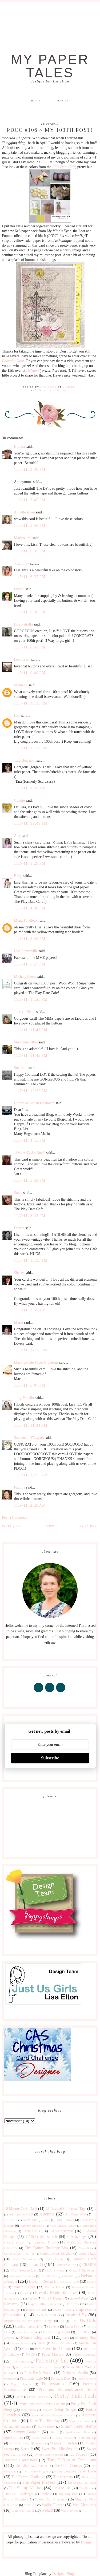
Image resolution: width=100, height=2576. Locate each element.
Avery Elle (30, 2220)
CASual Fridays (14, 2242)
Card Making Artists (63, 2225)
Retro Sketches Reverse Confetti (53, 2415)
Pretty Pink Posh (75, 2395)
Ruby (18, 876)
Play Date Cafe (63, 167)
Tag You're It (79, 2454)
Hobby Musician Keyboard (34, 1103)
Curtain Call (49, 2276)
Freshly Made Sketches (56, 2292)
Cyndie (19, 800)
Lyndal (19, 589)
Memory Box (85, 2338)
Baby (47, 2220)
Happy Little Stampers (43, 2304)
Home (36, 100)
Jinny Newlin (24, 1398)
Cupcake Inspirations (22, 2276)
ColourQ (35, 2264)
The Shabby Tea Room (81, 2482)
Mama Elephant (35, 2337)
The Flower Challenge (28, 2477)
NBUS (30, 2354)
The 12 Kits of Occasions (71, 2459)
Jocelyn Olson (24, 1012)
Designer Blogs (63, 2574)
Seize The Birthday (45, 2421)
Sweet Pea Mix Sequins (60, 2449)
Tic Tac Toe (61, 2488)
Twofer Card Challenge (51, 2499)
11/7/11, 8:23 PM (30, 1216)
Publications (28, 2409)
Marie (18, 1322)
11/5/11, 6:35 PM (30, 551)
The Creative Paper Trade (76, 2471)
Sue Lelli (21, 1068)
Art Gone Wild (75, 2214)
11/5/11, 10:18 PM (31, 703)
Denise (19, 1228)
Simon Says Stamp (78, 2426)
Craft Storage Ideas (24, 2270)
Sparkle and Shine (78, 2432)
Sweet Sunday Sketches (49, 2454)
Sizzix (54, 2432)
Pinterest (9, 2378)
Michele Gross (25, 977)
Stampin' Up (87, 2438)
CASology (76, 2236)
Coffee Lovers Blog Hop (19, 2253)
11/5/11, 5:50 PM (30, 526)
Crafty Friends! (54, 2270)
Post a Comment (14, 1517)
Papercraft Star (21, 2361)
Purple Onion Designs (59, 2410)
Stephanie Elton (26, 1042)
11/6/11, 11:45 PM (31, 1056)
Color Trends (54, 2259)
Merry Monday (21, 2343)
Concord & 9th (65, 2265)
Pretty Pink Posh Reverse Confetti (42, 2404)
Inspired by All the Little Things (28, 2321)
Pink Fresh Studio (38, 2373)
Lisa (17, 716)
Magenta (9, 2337)
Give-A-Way (79, 2298)
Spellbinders (13, 2438)
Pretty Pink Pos (39, 2396)
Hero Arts (72, 2304)
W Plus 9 (30, 2505)
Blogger (87, 2542)
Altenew (47, 2214)
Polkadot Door (13, 361)
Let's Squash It (26, 2332)
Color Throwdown (25, 2259)
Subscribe (50, 1758)
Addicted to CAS (21, 2214)
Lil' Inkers (83, 2332)
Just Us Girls (83, 2320)
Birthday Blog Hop (32, 2225)
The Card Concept (68, 2466)
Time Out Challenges (19, 2494)
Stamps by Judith (63, 2443)
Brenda (19, 447)
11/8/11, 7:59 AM (30, 1310)
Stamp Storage (64, 2437)
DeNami (32, 371)
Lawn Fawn (73, 2326)
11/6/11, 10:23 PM (31, 1000)
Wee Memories (84, 2505)
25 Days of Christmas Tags (65, 2209)
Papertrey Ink (51, 2360)
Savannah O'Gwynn (29, 1438)
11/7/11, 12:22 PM (31, 1091)
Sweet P (26, 2449)
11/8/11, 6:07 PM (30, 1385)
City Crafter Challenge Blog (47, 2248)
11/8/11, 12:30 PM (31, 1350)
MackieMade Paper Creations (36, 1362)
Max (66, 2337)
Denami (69, 2276)
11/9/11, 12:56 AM (31, 1475)
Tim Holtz (85, 2488)
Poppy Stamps (21, 2384)
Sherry (19, 1273)
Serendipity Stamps (17, 2426)
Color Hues (87, 2253)
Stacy (18, 1193)
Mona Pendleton (26, 921)
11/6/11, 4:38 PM (30, 908)
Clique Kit (84, 2248)
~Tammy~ (22, 563)
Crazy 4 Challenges (82, 2270)
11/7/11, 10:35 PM (31, 1261)
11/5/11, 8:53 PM (30, 647)
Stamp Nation (40, 2437)
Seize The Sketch (80, 2421)
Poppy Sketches (86, 2378)
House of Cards (36, 2310)
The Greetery (63, 2477)
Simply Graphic (26, 2432)
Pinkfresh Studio (75, 2373)
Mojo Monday (62, 2343)
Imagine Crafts (62, 2309)
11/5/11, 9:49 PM (30, 673)
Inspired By (76, 2314)
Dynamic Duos (24, 2287)
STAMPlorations (19, 2443)
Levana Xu (22, 660)
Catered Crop (44, 2242)
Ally (17, 836)
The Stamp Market (25, 2487)
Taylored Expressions (20, 2460)
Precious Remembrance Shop (67, 2389)
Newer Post (88, 1526)
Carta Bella (31, 2231)
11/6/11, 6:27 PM (30, 964)
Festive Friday (55, 2287)
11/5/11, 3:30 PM (30, 470)
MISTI (41, 2343)
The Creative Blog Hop (36, 2471)
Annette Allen (24, 512)
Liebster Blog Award (55, 2332)
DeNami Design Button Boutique (54, 2282)
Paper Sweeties (84, 2354)
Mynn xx (21, 685)
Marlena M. (23, 538)
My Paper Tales (50, 66)
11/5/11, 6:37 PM (30, 577)
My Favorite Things (53, 2348)
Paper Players (52, 2354)
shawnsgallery (46, 2426)
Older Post (11, 1526)
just (62, 2320)
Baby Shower (64, 2220)
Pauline (19, 1487)
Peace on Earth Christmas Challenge (38, 2367)
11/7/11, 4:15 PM (30, 1140)
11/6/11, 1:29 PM (30, 863)
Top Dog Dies (68, 2494)
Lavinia (54, 2326)
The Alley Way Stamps (31, 2466)
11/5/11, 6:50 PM (30, 612)
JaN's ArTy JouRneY (29, 1153)
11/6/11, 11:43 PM (31, 1030)
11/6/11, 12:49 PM (31, 823)
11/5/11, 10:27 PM (31, 748)
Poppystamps (54, 2383)
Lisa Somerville (26, 951)
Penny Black (74, 2367)
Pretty (19, 2396)
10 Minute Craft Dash (20, 2209)
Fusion (32, 2298)
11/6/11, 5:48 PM (30, 939)
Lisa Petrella (23, 624)
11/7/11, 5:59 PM (30, 1180)
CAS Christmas (61, 2231)
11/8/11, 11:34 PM (31, 1425)
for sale (24, 2292)
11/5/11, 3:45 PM (30, 500)
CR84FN (89, 2265)
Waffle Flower (53, 2505)
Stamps (39, 2443)
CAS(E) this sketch (41, 2237)
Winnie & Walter (22, 2510)
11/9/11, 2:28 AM (30, 1505)
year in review (69, 2510)
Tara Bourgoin (25, 760)
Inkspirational (45, 2315)
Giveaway (11, 2304)
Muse (25, 2349)
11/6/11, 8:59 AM (30, 788)
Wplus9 (47, 2510)
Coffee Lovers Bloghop (56, 2254)
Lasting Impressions (29, 2326)
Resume (62, 100)
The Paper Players (38, 2482)
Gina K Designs (53, 2298)
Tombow (46, 2494)
